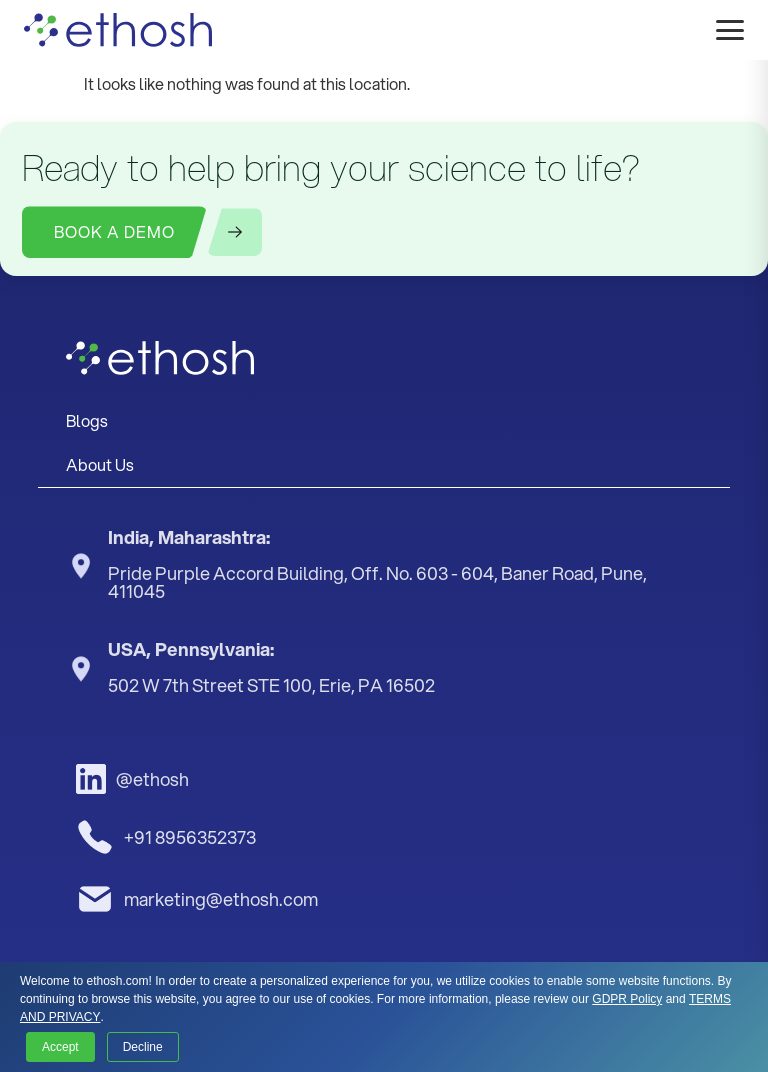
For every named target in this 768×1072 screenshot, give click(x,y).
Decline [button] (143, 1047)
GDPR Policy (627, 999)
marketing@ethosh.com (197, 899)
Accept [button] (60, 1047)
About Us (100, 464)
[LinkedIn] (192, 779)
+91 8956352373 (166, 837)
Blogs (87, 420)
